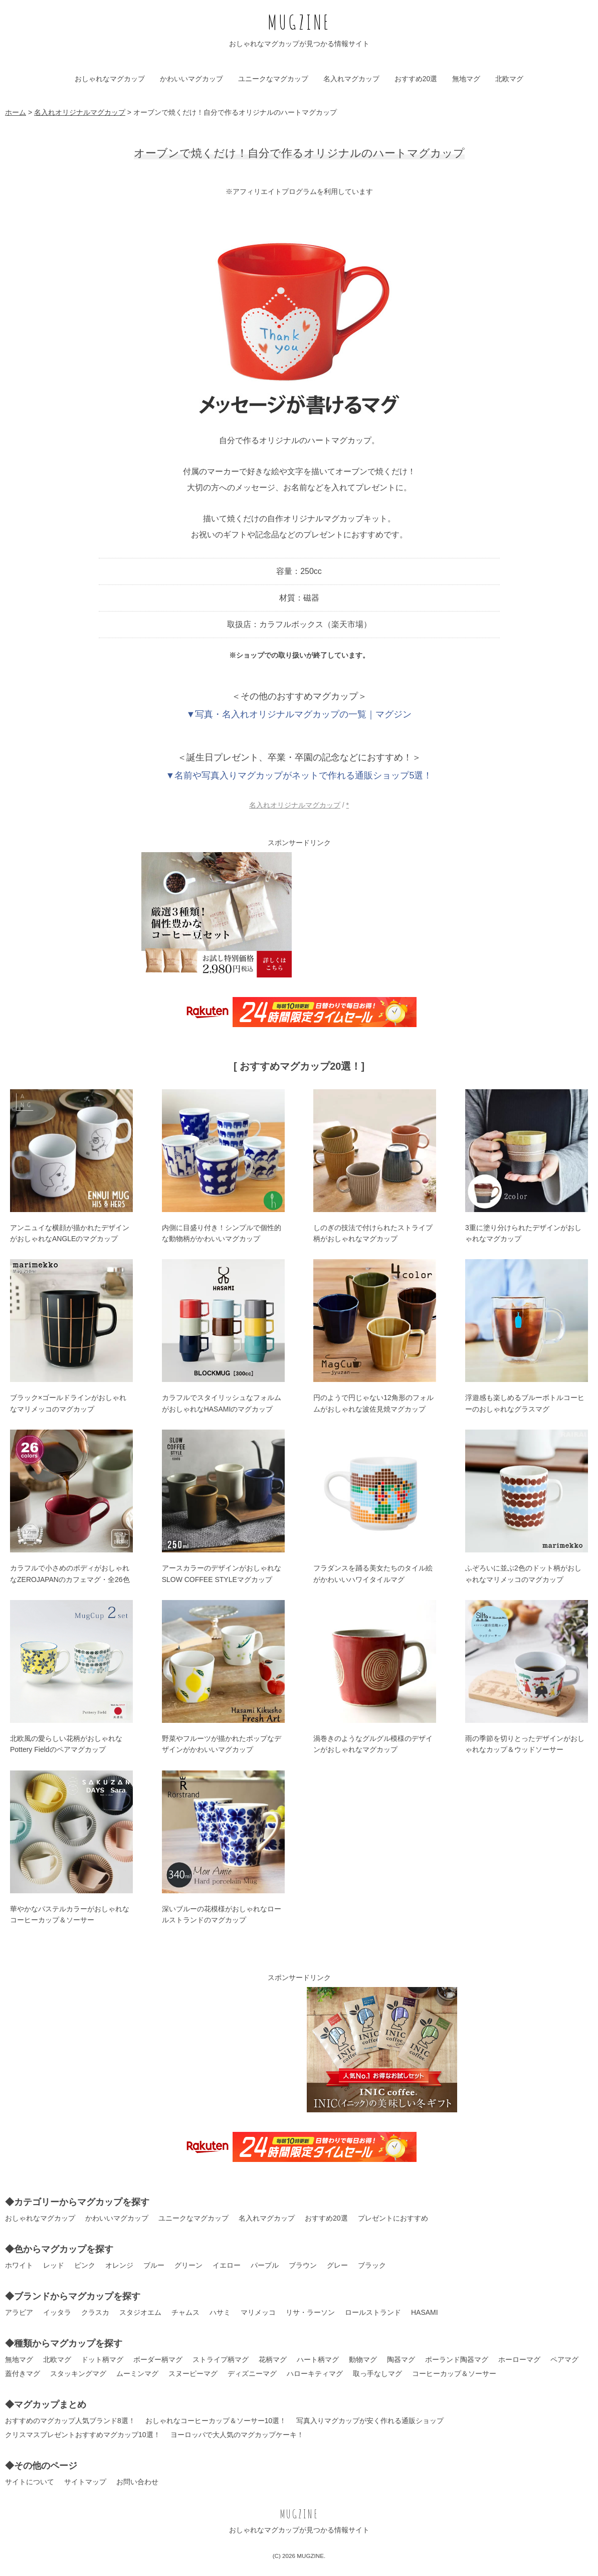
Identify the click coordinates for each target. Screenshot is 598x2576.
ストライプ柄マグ (220, 2359)
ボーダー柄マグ (157, 2359)
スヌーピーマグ (193, 2373)
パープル (265, 2265)
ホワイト (19, 2265)
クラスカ (95, 2312)
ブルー (153, 2265)
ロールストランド (373, 2312)
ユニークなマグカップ (273, 79)
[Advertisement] (382, 914)
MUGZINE (299, 22)
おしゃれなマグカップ (110, 79)
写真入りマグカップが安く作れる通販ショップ (370, 2421)
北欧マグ (509, 79)
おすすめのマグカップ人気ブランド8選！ (70, 2421)
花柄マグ (273, 2359)
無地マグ (466, 79)
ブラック (372, 2265)
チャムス (185, 2312)
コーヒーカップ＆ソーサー (454, 2373)
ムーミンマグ (137, 2373)
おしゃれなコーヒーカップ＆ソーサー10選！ (216, 2421)
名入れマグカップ (351, 79)
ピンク (84, 2265)
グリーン (188, 2265)
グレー (337, 2265)
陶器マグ (401, 2359)
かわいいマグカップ (191, 79)
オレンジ (119, 2265)
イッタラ (57, 2312)
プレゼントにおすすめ (393, 2218)
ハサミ (220, 2312)
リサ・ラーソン (310, 2312)
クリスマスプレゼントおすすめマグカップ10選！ (82, 2435)
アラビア (19, 2312)
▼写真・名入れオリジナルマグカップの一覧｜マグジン (299, 714)
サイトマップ (85, 2482)
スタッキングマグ (78, 2373)
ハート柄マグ (318, 2359)
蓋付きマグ (22, 2373)
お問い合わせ (137, 2482)
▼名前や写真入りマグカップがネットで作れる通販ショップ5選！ (299, 775)
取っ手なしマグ (377, 2373)
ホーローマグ (519, 2359)
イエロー (227, 2265)
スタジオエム (140, 2312)
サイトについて (29, 2482)
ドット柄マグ (102, 2359)
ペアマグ (564, 2359)
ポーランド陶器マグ (456, 2359)
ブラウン (303, 2265)
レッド (53, 2265)
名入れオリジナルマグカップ (294, 805)
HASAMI (424, 2312)
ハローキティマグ (315, 2373)
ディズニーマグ (252, 2373)
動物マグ (363, 2359)
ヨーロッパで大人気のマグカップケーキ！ (237, 2435)
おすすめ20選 (416, 79)
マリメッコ (258, 2312)
